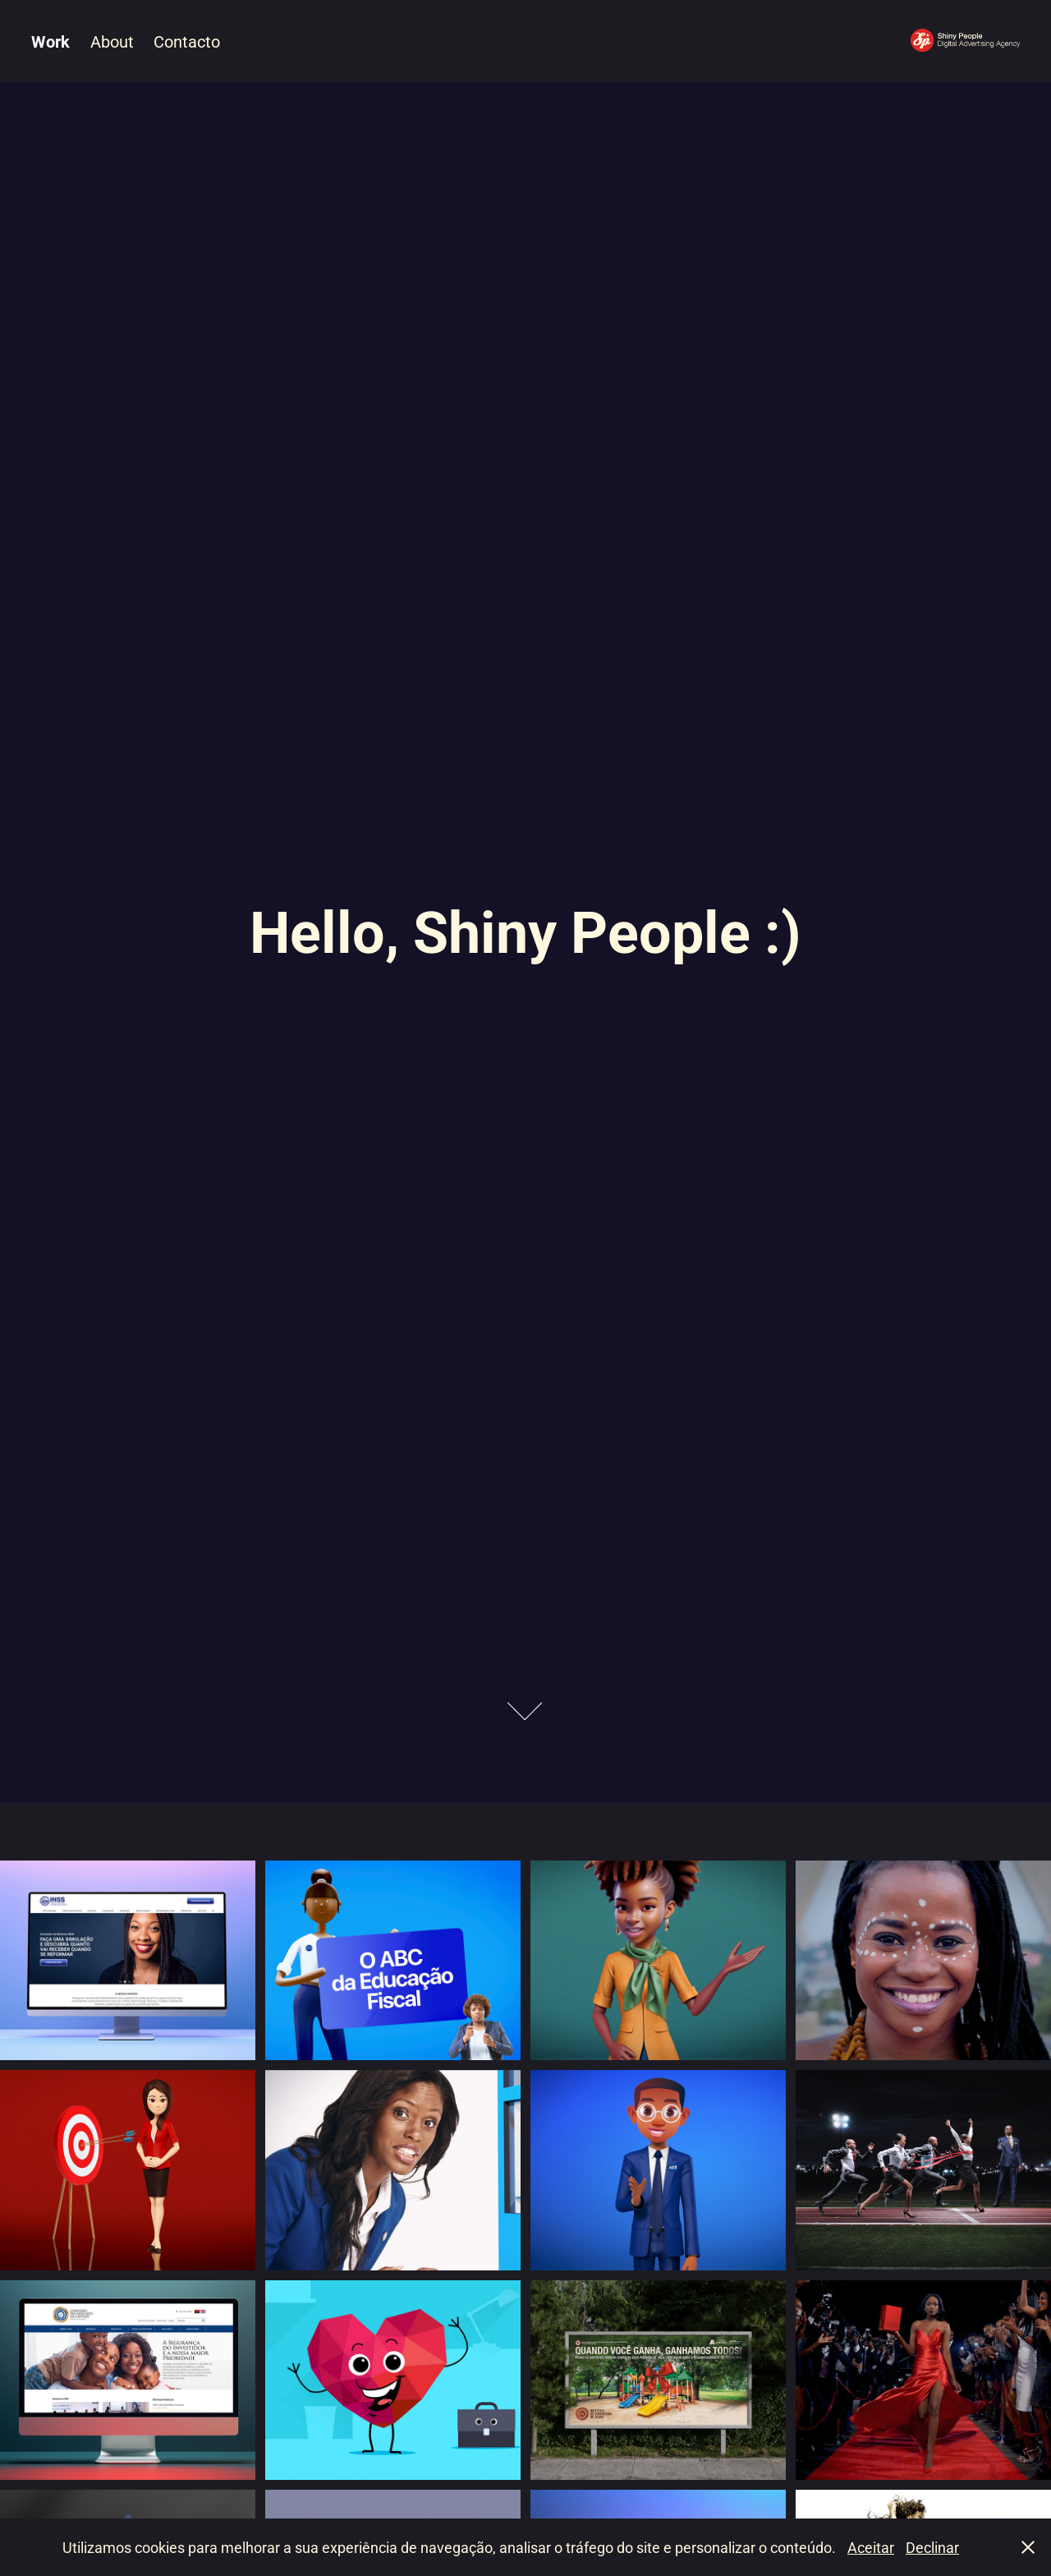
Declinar (932, 2547)
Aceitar (870, 2547)
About (112, 41)
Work (50, 41)
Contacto (187, 41)
